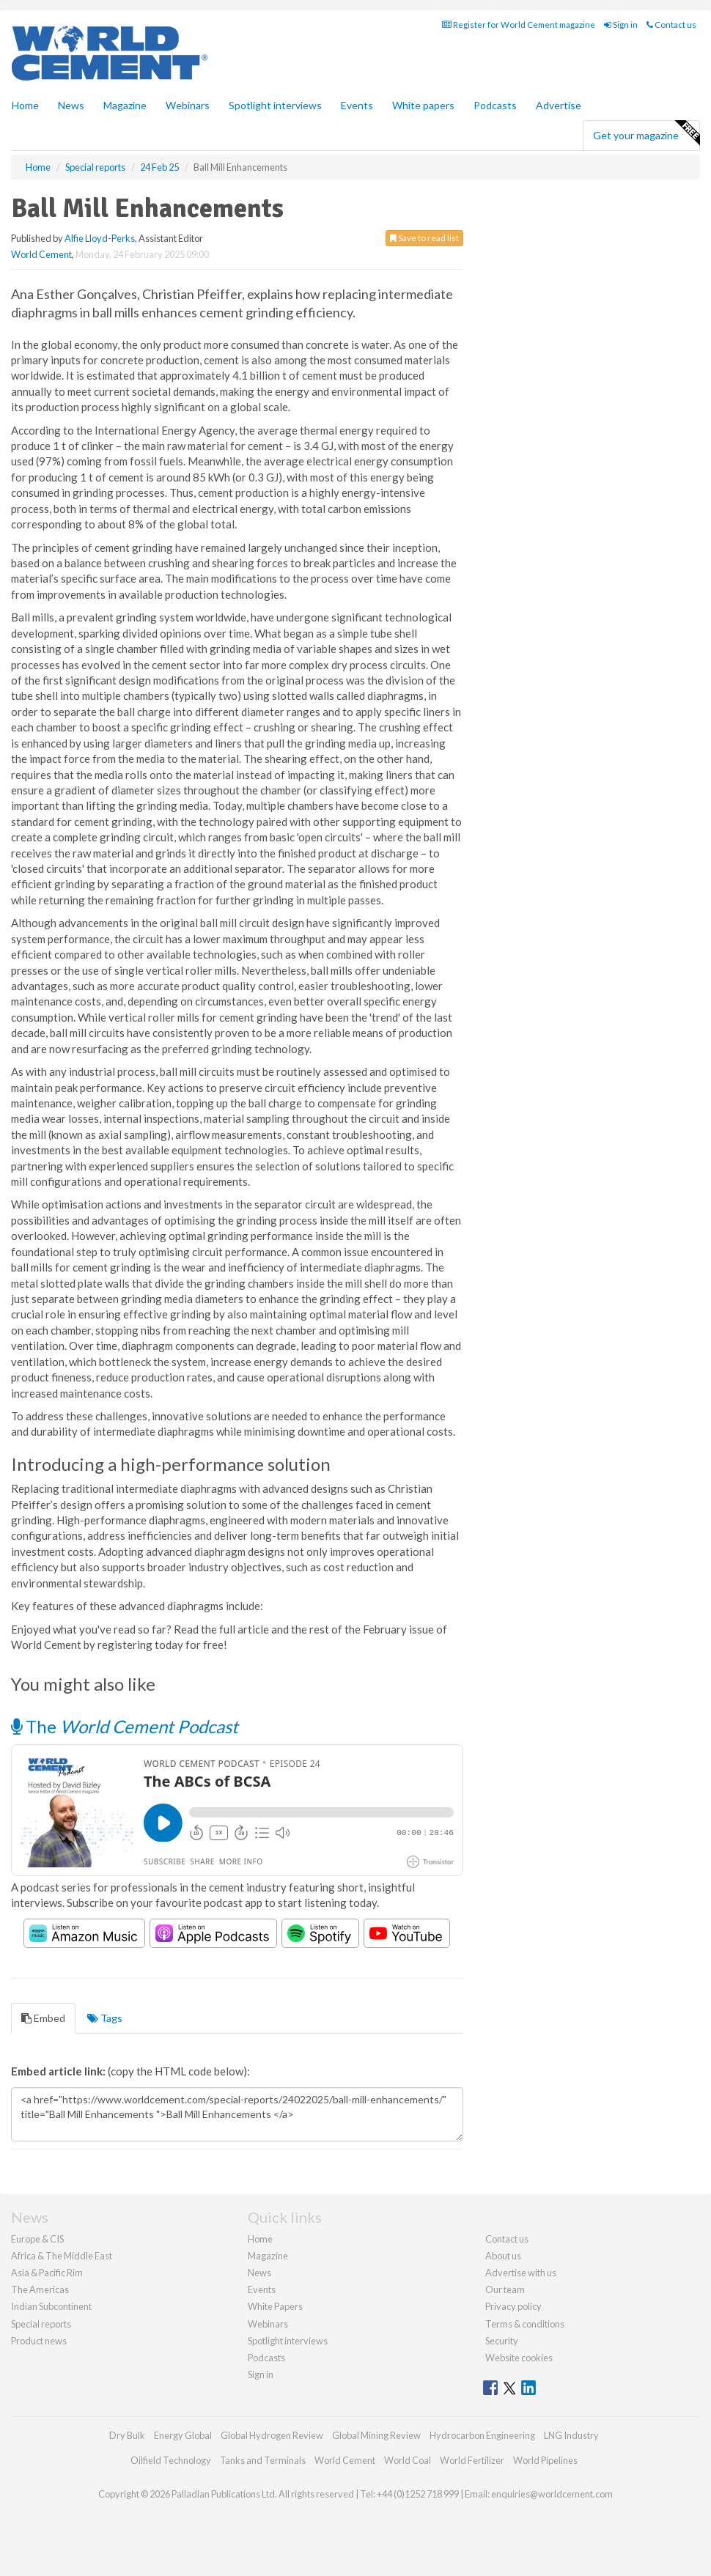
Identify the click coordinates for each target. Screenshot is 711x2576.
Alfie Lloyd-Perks (100, 238)
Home (25, 105)
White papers (423, 105)
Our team (505, 2289)
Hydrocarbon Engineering (482, 2435)
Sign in (621, 24)
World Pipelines (545, 2460)
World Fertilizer (472, 2460)
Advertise (558, 105)
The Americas (40, 2289)
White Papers (275, 2306)
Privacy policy (513, 2306)
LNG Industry (571, 2435)
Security (501, 2341)
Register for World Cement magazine (518, 24)
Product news (39, 2341)
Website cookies (519, 2357)
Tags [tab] (104, 2018)
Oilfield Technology (170, 2460)
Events (357, 105)
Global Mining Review (376, 2435)
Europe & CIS (37, 2239)
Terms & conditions (524, 2324)
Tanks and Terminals (263, 2460)
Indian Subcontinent (51, 2306)
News (259, 2272)
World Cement (41, 254)
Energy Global (183, 2435)
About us (503, 2256)
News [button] (71, 105)
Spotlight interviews (275, 105)
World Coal (407, 2460)
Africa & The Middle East (61, 2256)
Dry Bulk (127, 2435)
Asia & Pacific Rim (47, 2272)
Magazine (125, 105)
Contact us (671, 24)
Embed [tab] (43, 2018)
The (124, 1726)
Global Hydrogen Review (272, 2435)
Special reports (41, 2324)
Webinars (188, 105)
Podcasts (495, 105)
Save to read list (424, 237)
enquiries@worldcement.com (552, 2494)
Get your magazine (646, 133)
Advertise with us (520, 2272)
